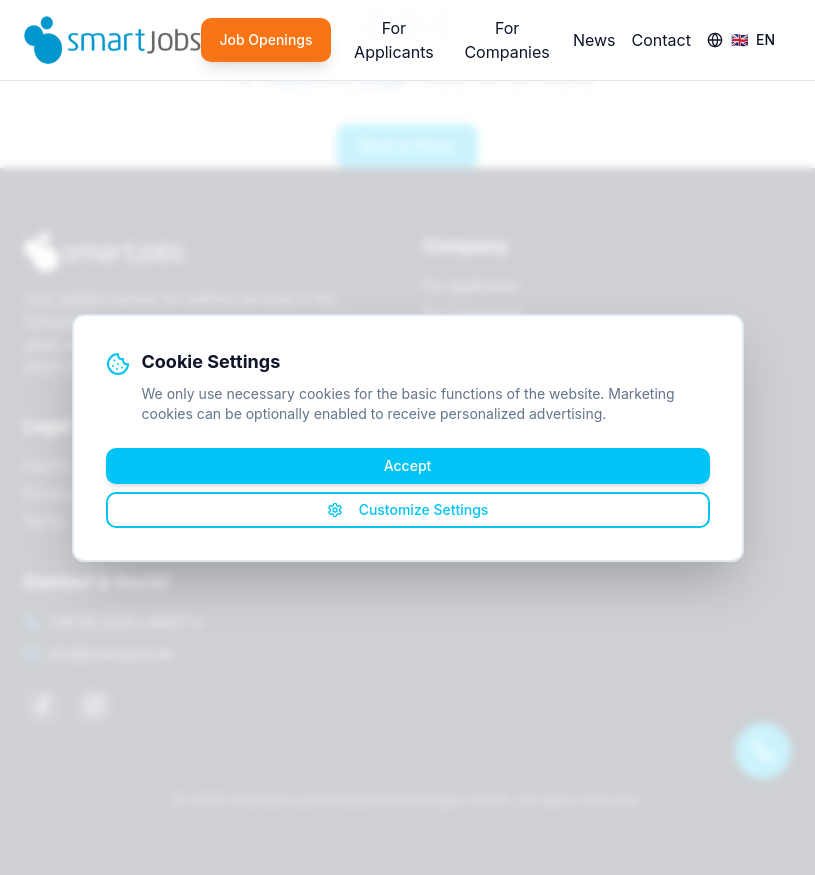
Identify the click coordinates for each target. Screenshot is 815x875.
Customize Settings (408, 509)
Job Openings (265, 39)
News (594, 40)
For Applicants (394, 40)
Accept (408, 465)
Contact (661, 40)
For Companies (506, 40)
